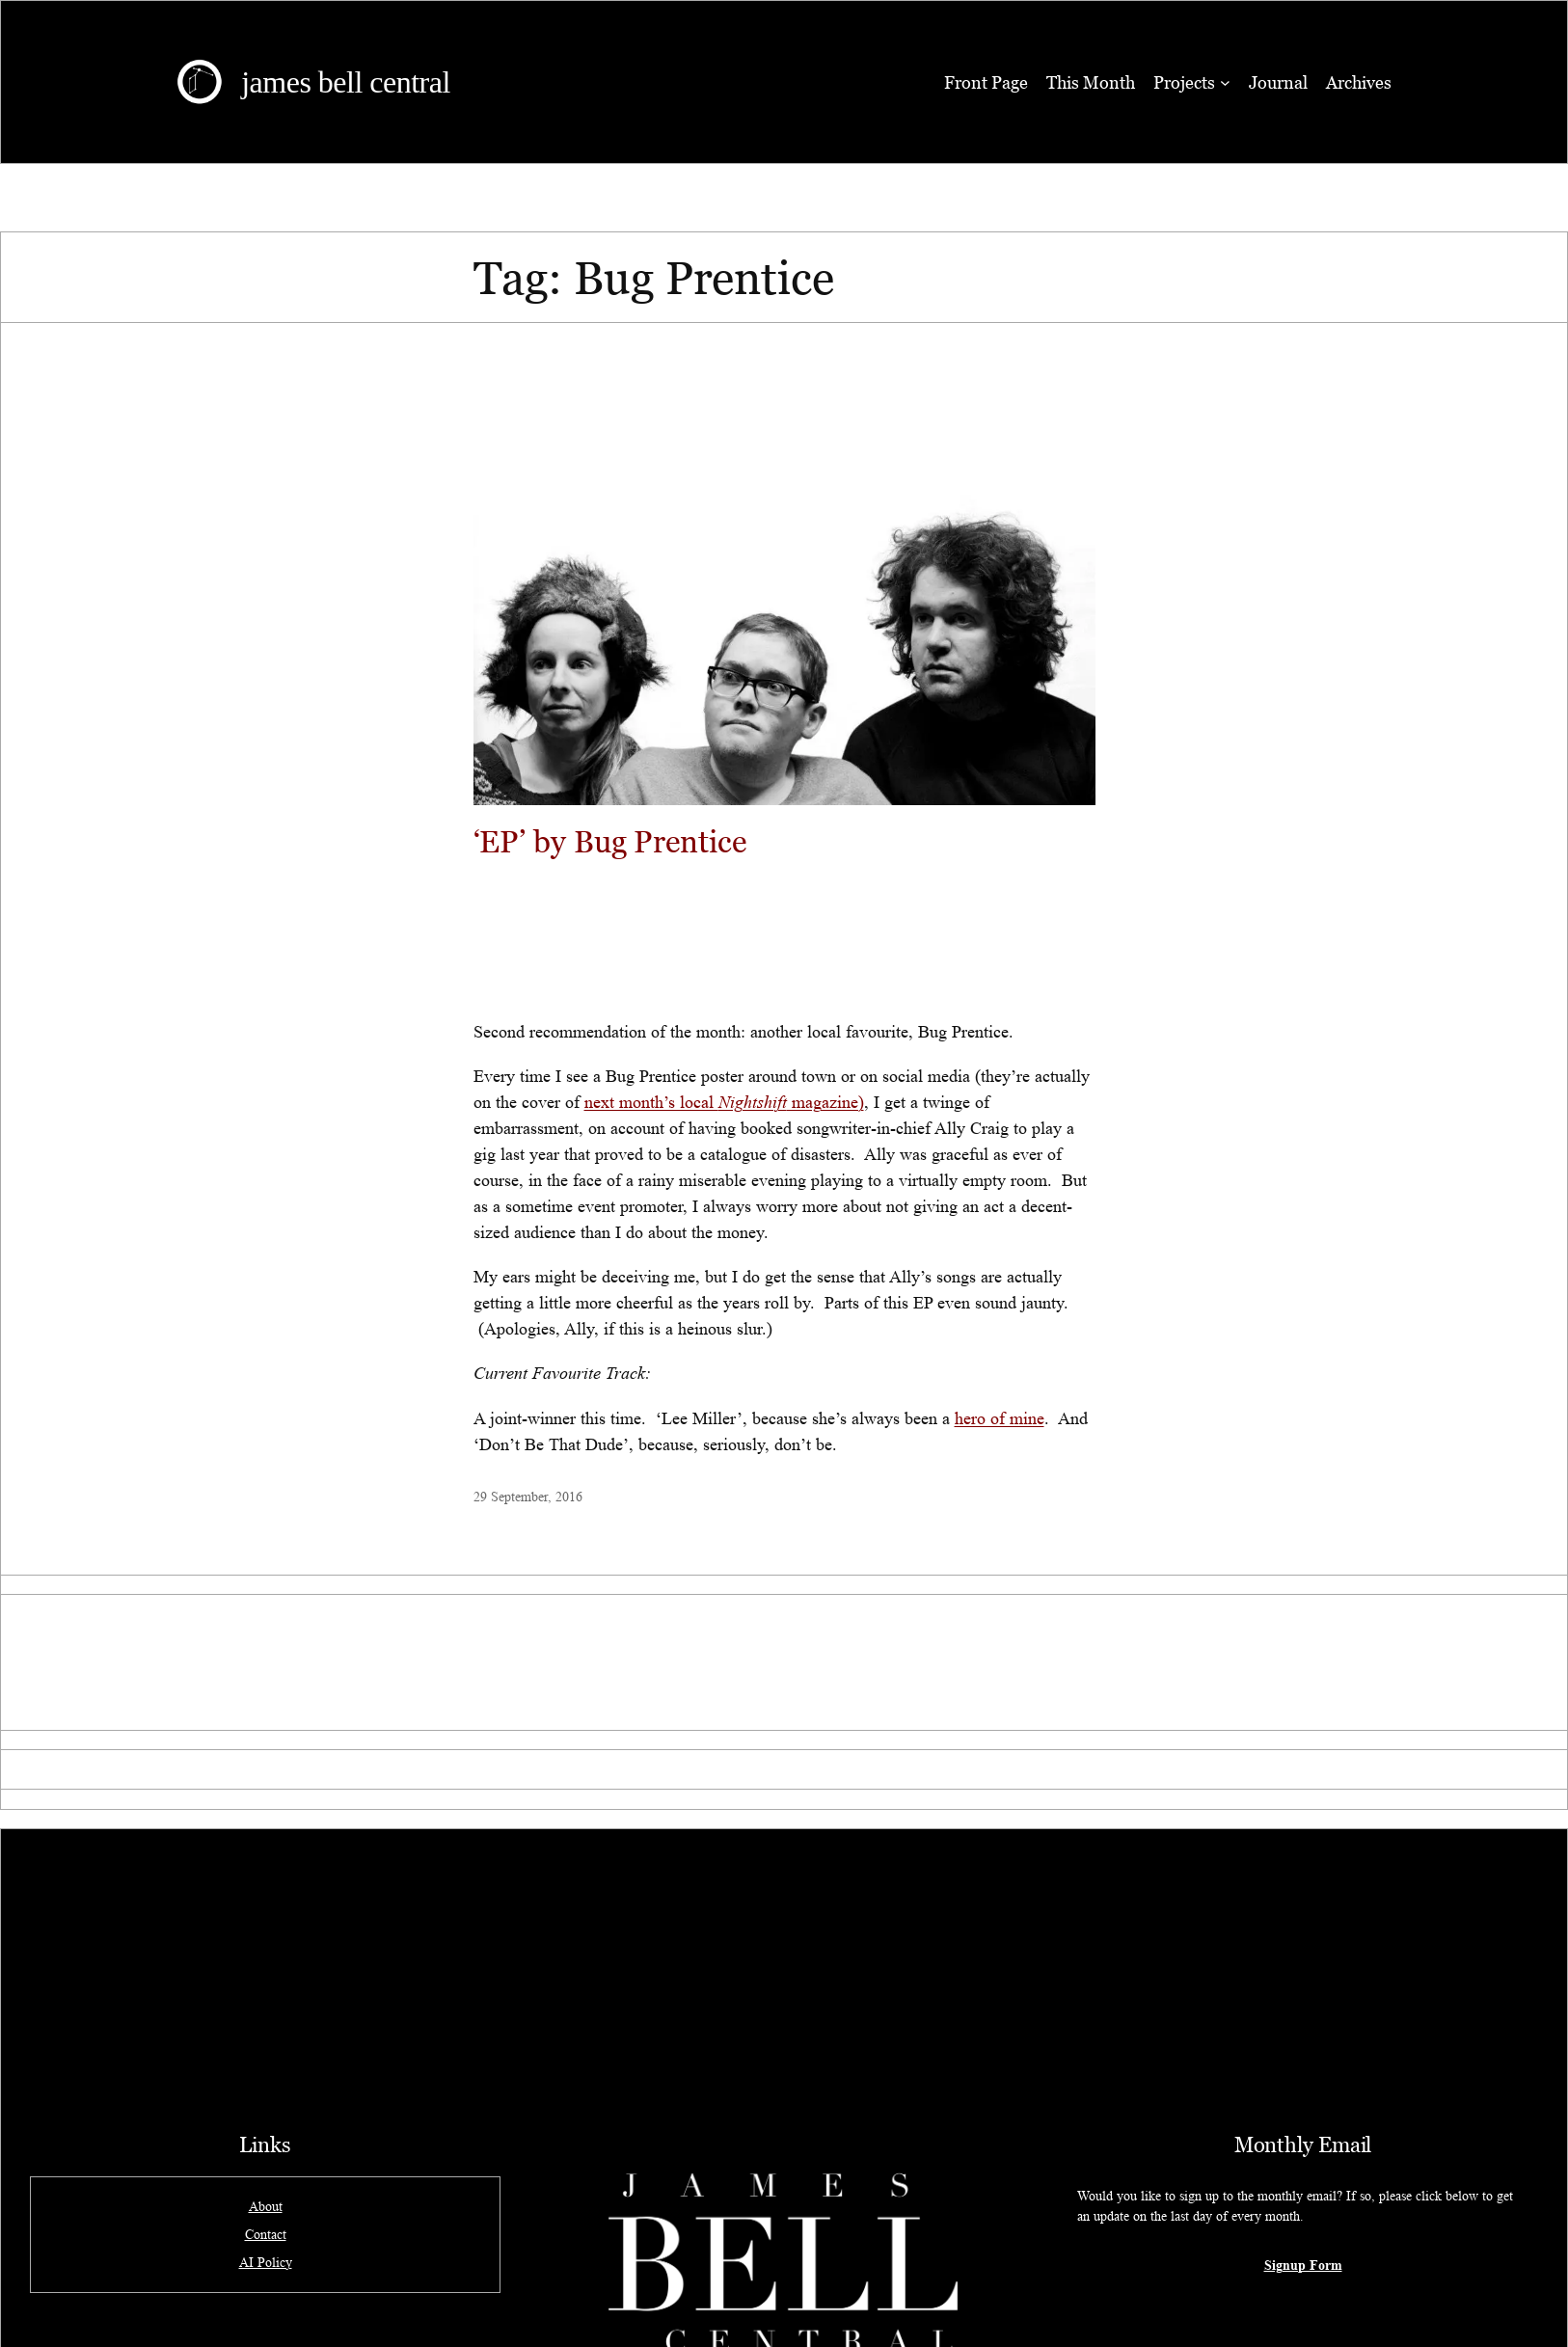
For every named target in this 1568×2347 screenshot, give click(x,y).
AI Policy (265, 2262)
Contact (265, 2234)
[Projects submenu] (1225, 82)
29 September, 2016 (527, 1496)
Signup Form (1303, 2264)
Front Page (986, 82)
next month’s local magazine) (724, 1102)
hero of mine (999, 1418)
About (266, 2206)
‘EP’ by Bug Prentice (609, 840)
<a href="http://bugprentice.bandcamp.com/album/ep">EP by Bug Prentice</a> (784, 935)
